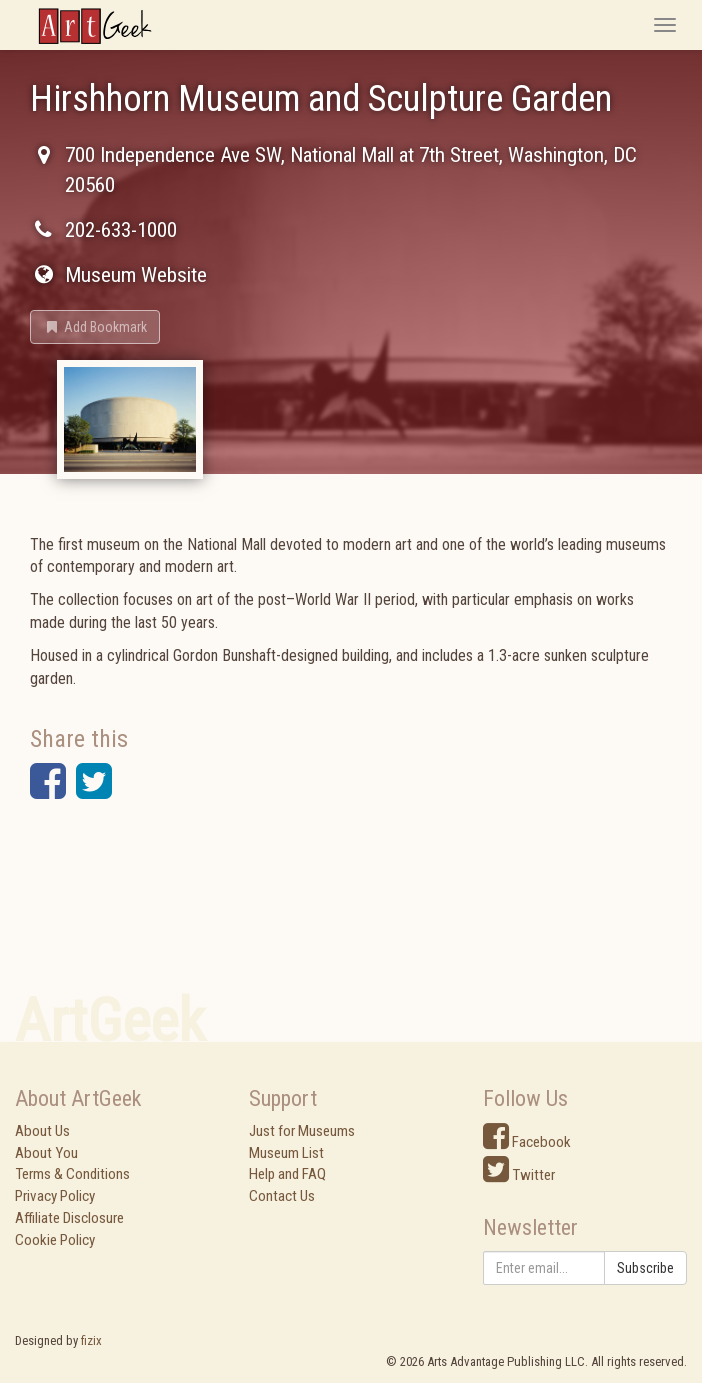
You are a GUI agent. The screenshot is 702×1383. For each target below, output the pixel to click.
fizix (91, 1340)
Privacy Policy (55, 1196)
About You (46, 1153)
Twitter (519, 1175)
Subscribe (645, 1268)
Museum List (286, 1153)
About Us (42, 1131)
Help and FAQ (287, 1174)
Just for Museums (302, 1131)
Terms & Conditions (72, 1174)
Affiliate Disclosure (69, 1218)
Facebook (527, 1142)
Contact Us (282, 1196)
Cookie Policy (55, 1240)
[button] (95, 327)
